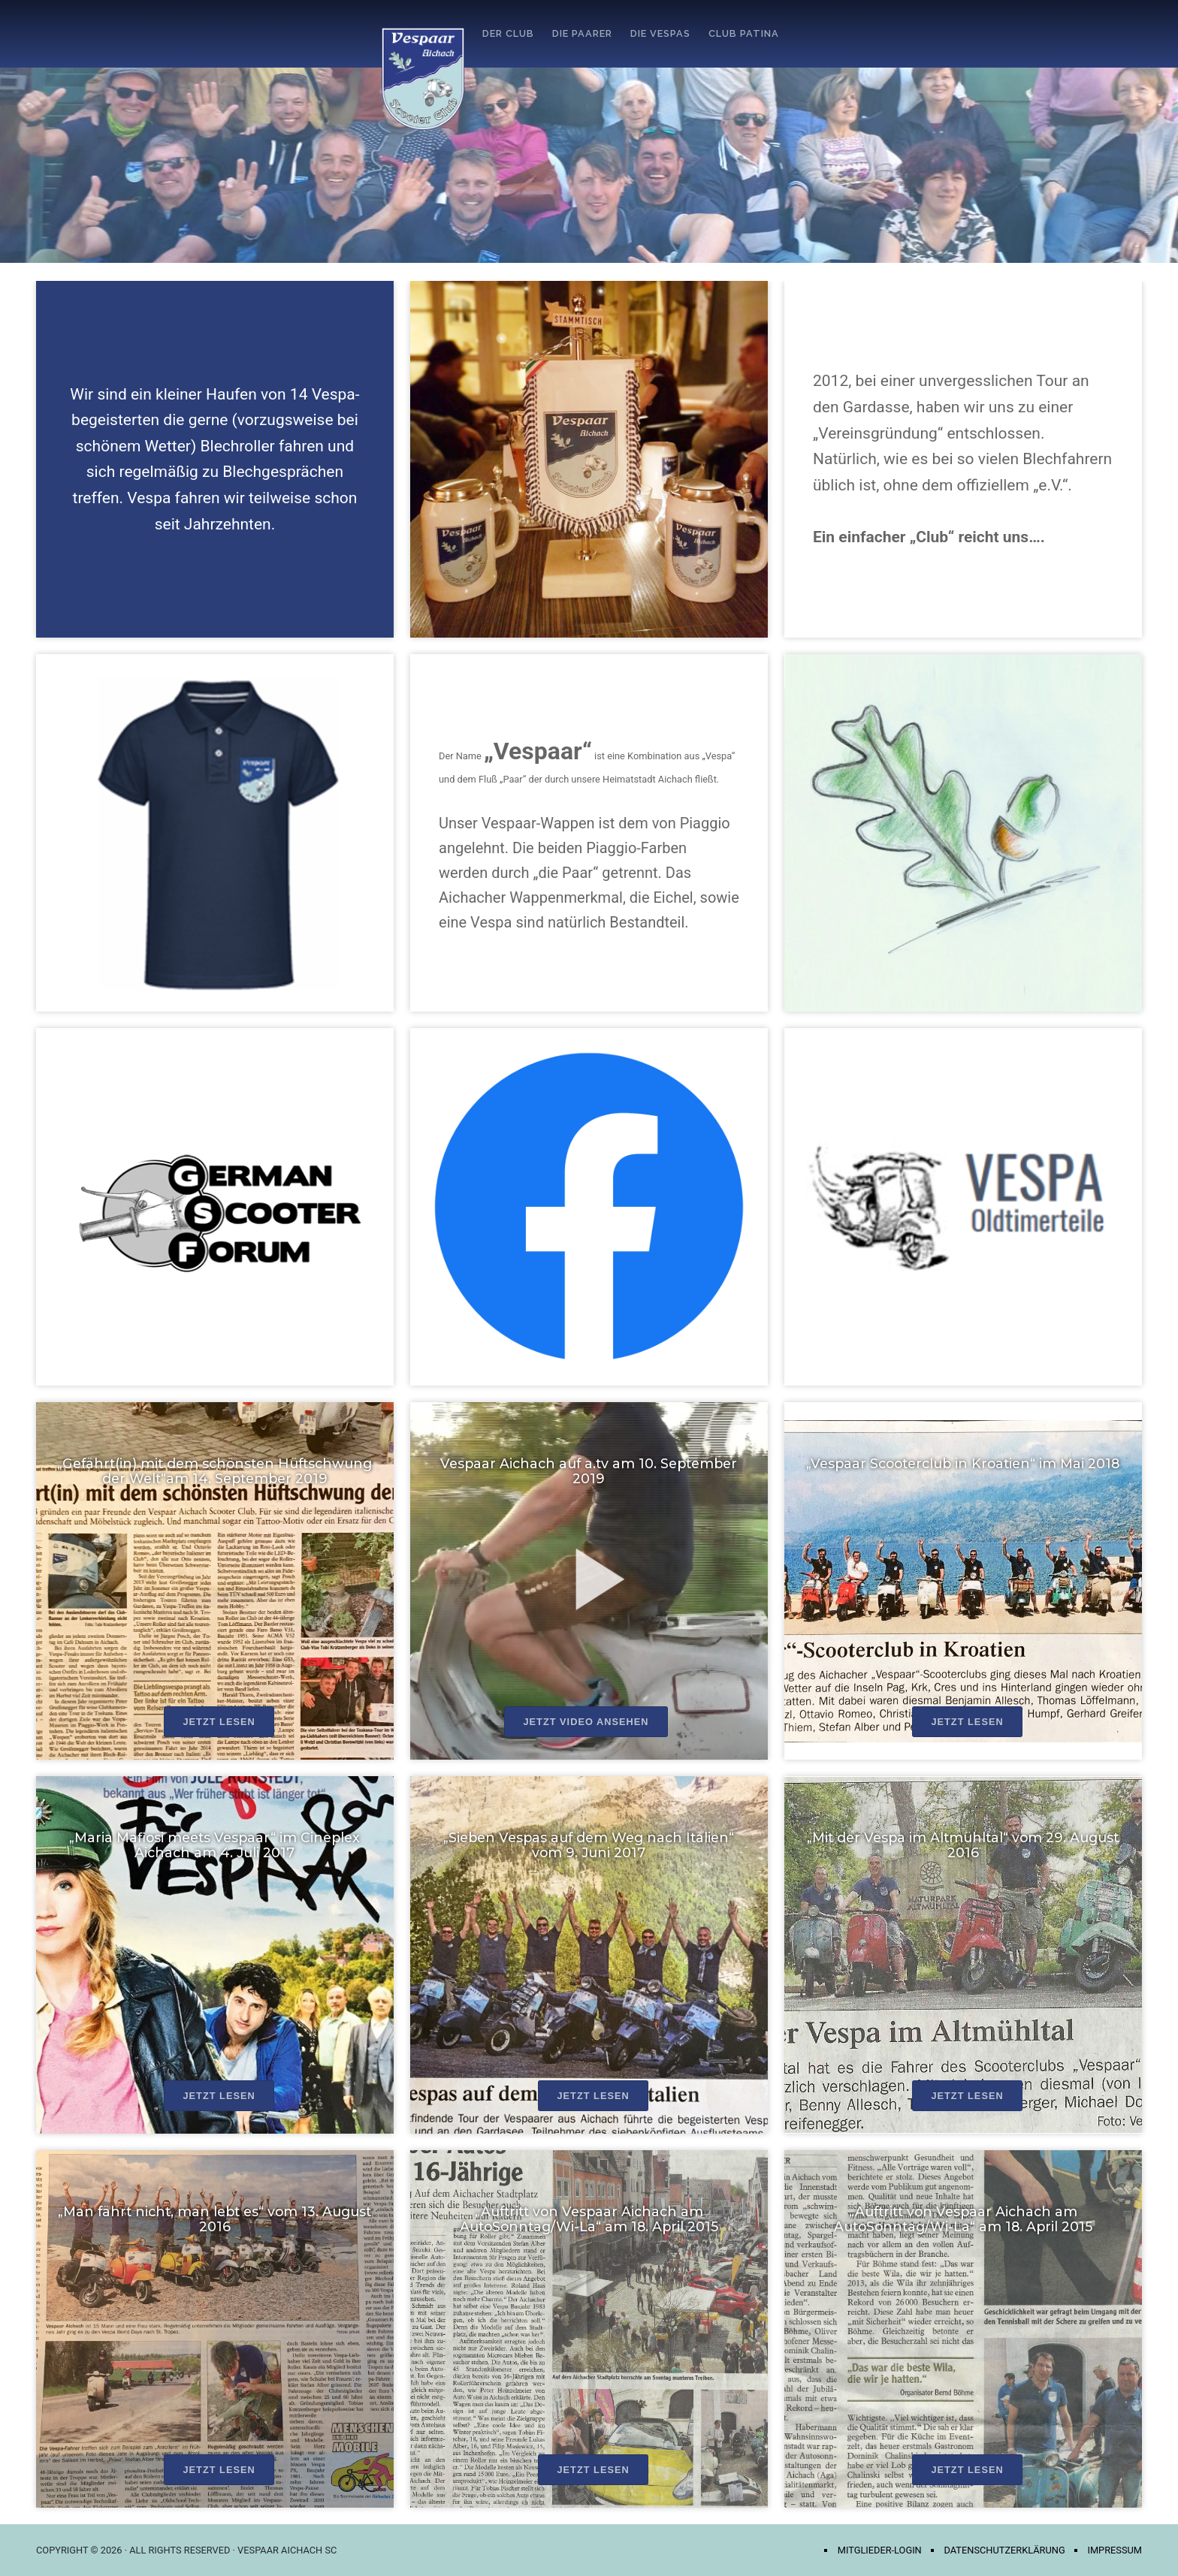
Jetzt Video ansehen (585, 1721)
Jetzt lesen (219, 1721)
